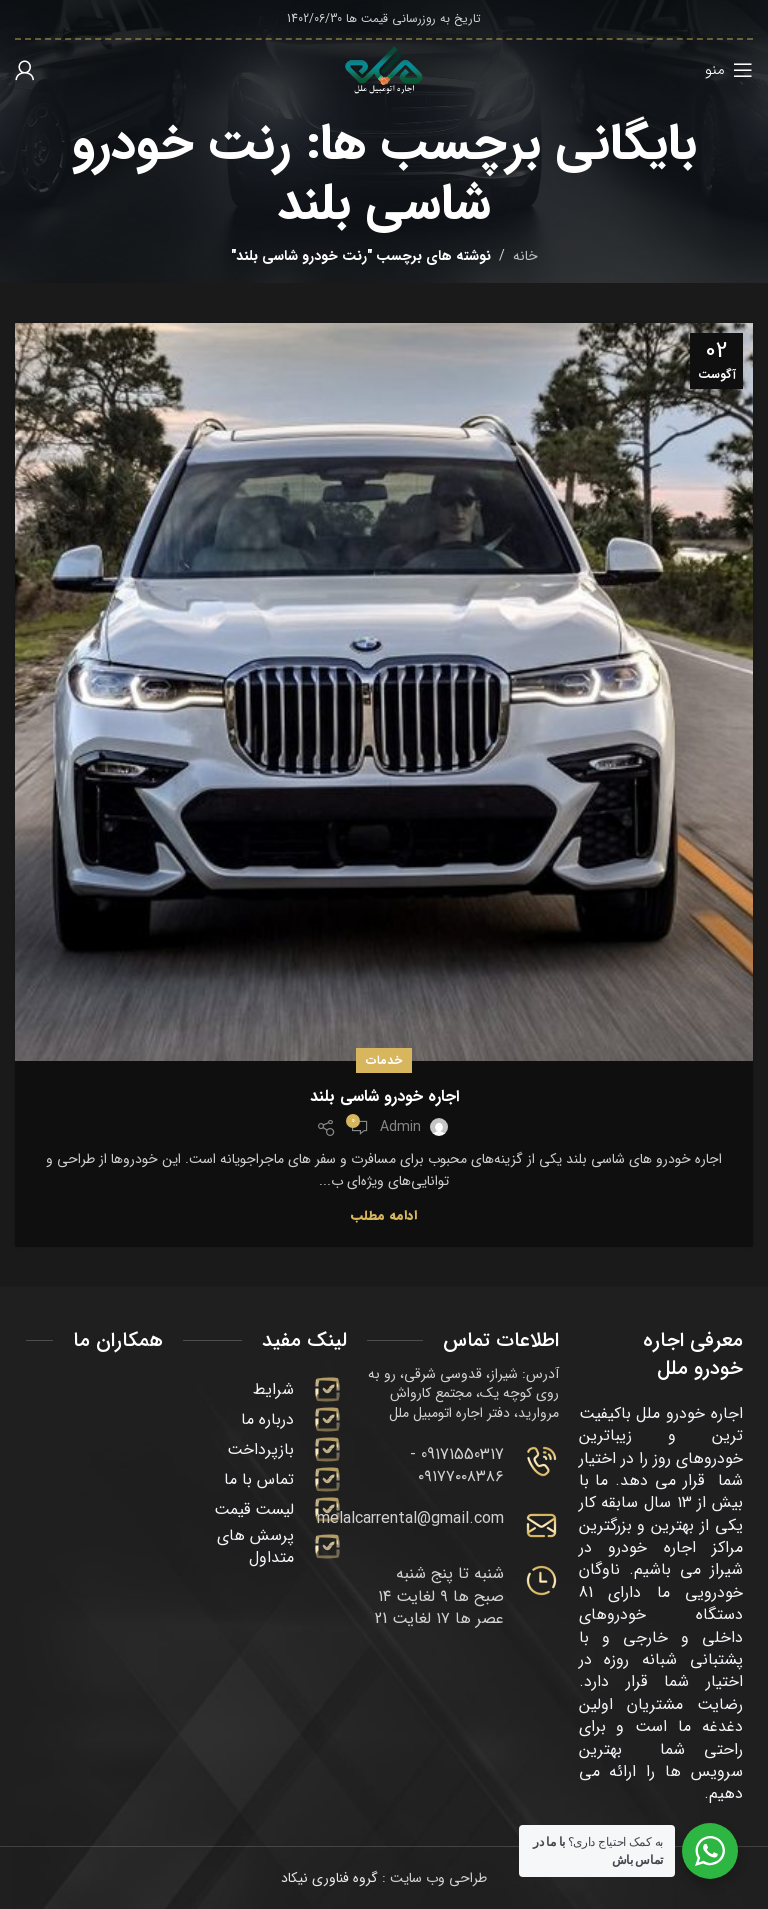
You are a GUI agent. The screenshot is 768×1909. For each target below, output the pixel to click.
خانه (525, 256)
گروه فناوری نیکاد (329, 1878)
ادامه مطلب (384, 1215)
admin (400, 1127)
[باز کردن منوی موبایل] (729, 70)
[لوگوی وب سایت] (384, 69)
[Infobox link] (463, 1466)
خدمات (384, 1060)
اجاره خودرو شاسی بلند (384, 1096)
